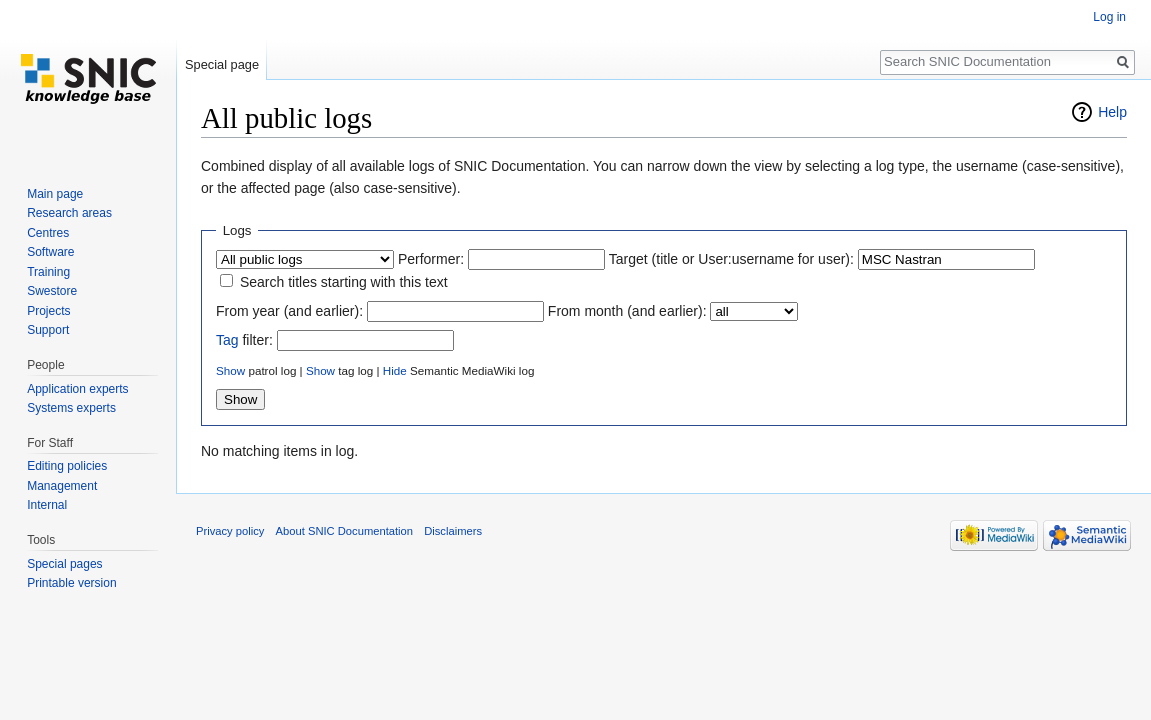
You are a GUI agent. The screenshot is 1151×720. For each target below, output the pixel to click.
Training (48, 272)
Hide (395, 370)
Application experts (77, 389)
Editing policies (67, 466)
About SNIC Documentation (344, 531)
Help (1112, 112)
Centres (48, 233)
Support (48, 330)
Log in (1109, 17)
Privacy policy (230, 531)
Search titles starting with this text (344, 282)
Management (62, 486)
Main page (55, 194)
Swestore (52, 291)
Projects (48, 311)
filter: (244, 340)
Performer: (431, 259)
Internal (47, 505)
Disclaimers (453, 531)
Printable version (71, 583)
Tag (227, 340)
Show (230, 370)
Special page (222, 64)
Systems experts (71, 408)
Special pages (64, 564)
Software (50, 252)
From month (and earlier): (627, 311)
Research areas (69, 213)
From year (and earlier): (289, 311)
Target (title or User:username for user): (731, 259)
